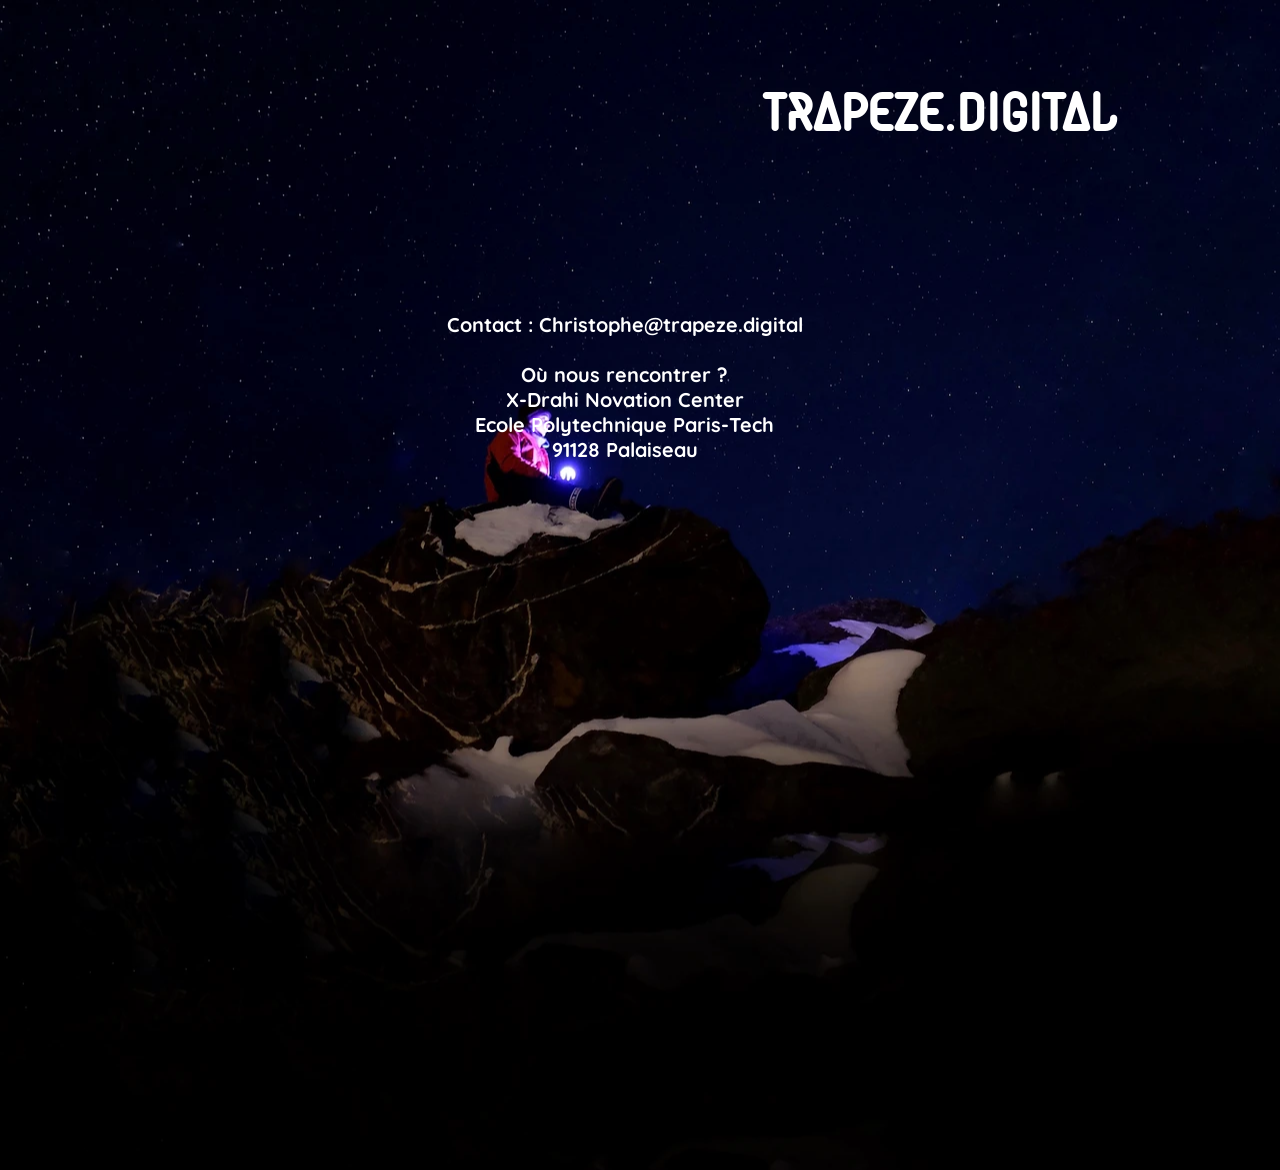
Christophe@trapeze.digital (671, 324)
